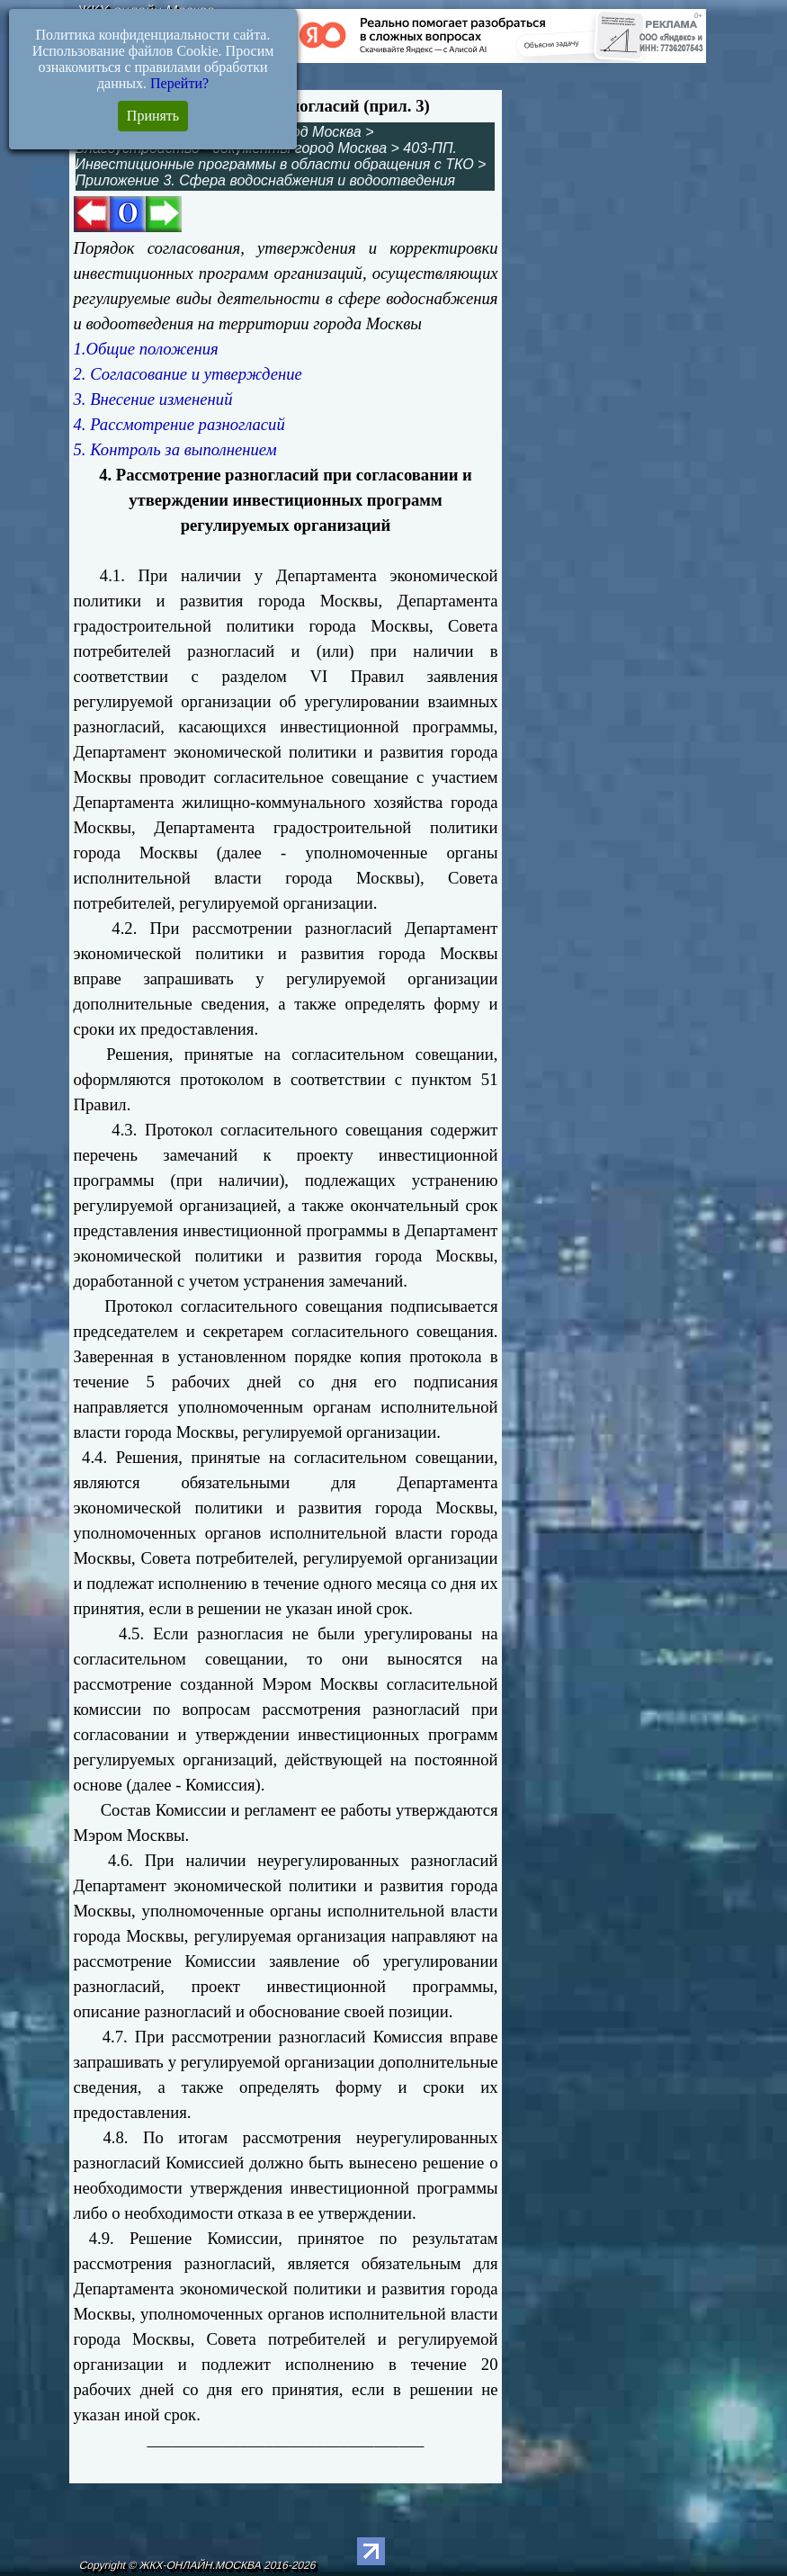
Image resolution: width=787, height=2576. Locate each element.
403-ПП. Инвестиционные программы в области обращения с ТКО (275, 156)
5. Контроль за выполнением (175, 449)
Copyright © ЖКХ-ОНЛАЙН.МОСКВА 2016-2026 (198, 2565)
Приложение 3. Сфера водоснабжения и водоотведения (266, 180)
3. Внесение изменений (153, 399)
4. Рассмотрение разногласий (179, 424)
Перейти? (179, 83)
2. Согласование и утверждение (188, 373)
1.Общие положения (146, 348)
